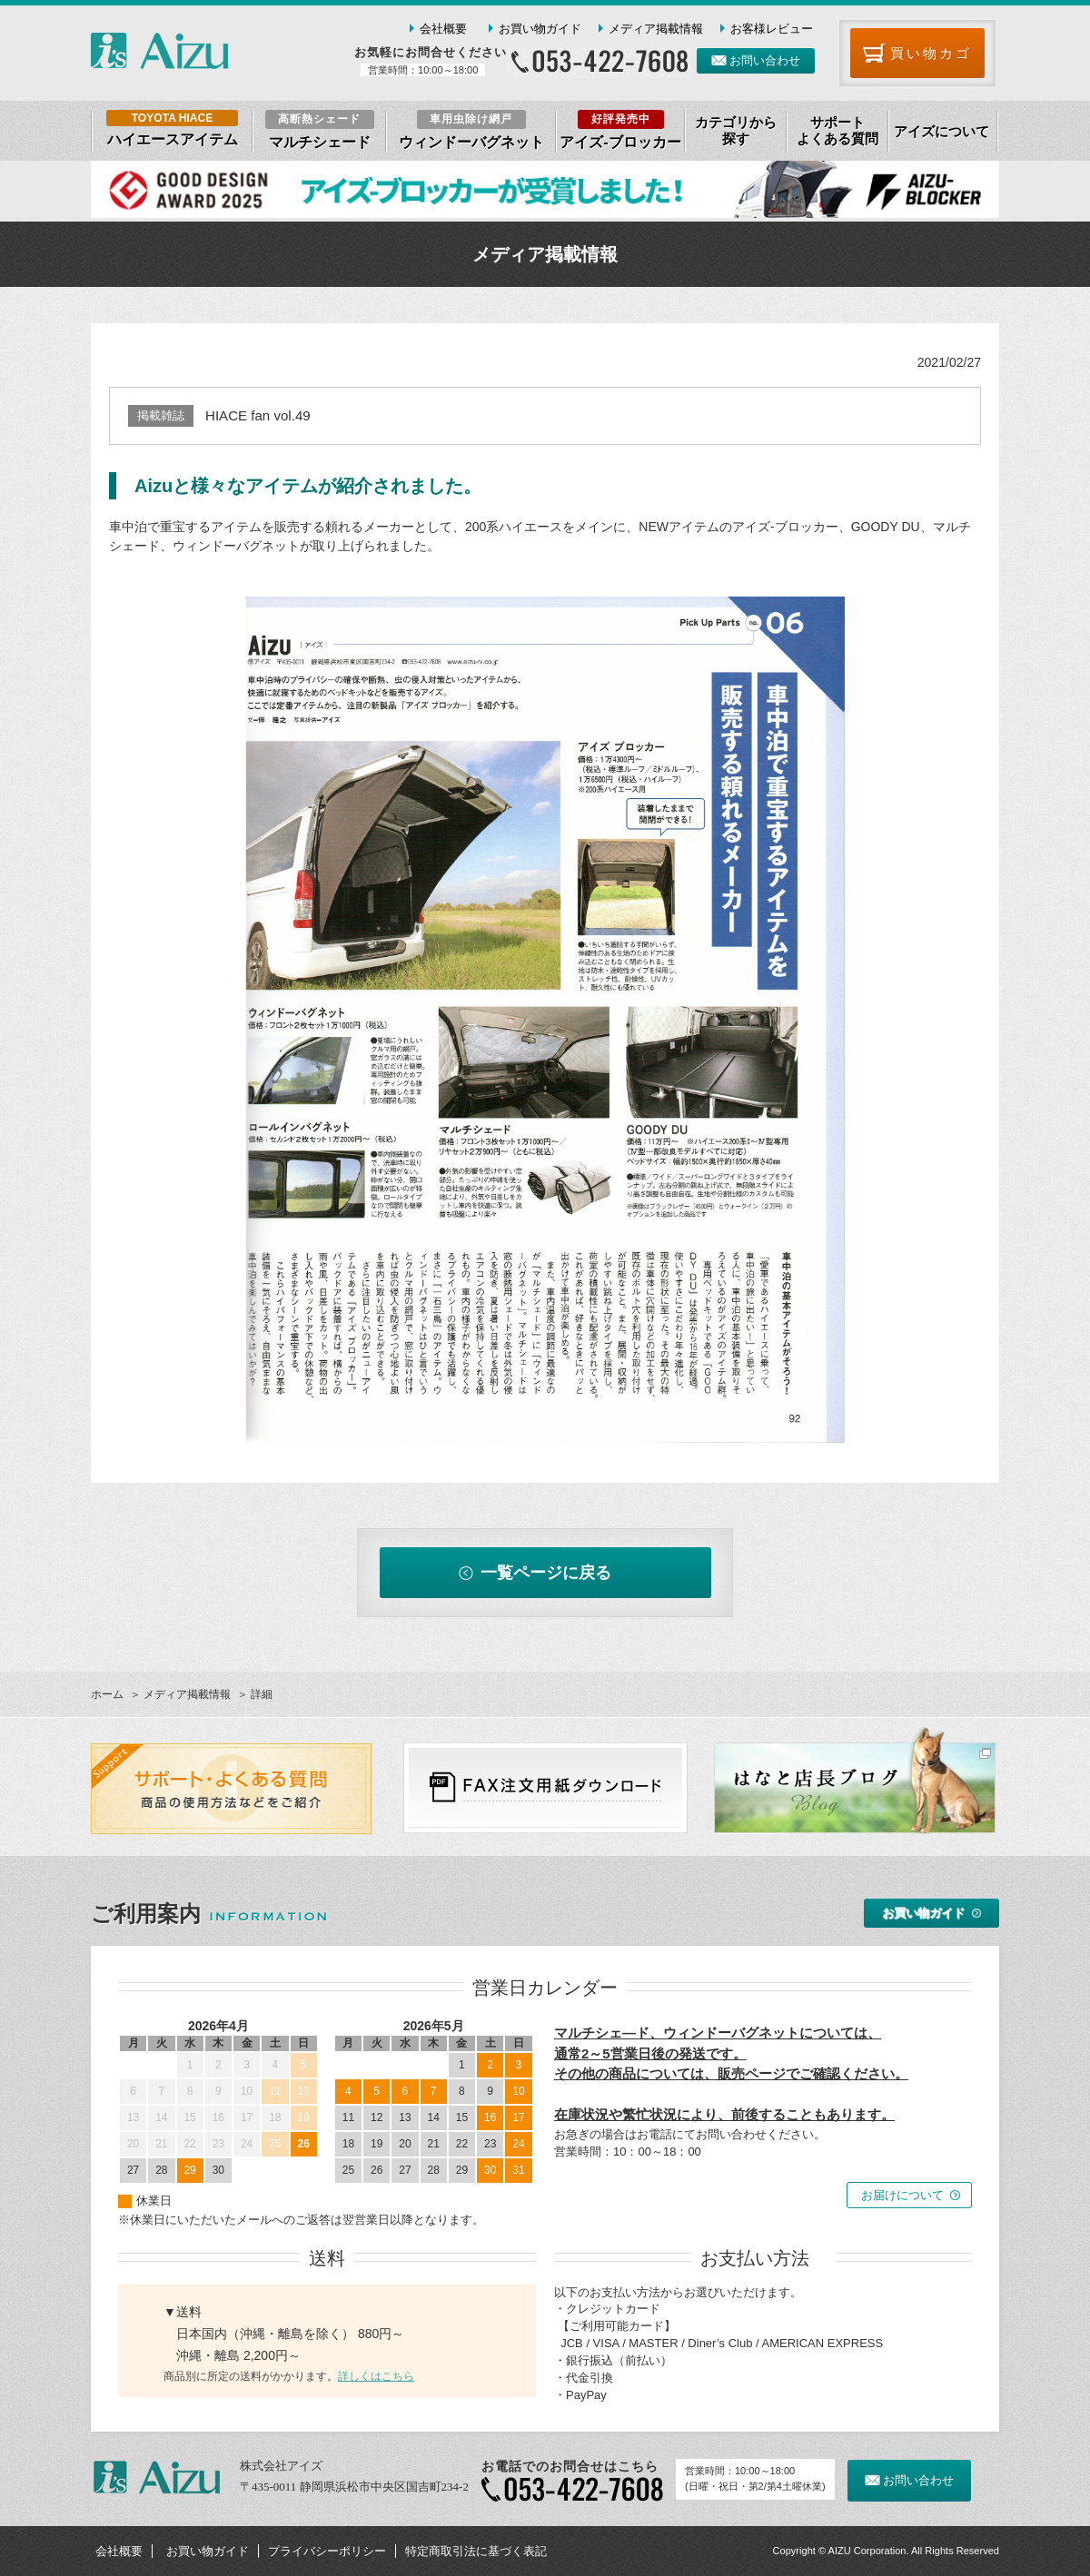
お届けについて (902, 2195)
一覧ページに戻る (546, 1573)
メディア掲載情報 (656, 28)
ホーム (107, 1694)
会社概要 (443, 28)
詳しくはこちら (376, 2376)
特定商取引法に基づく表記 (476, 2551)
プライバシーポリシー (327, 2551)
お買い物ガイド (540, 28)
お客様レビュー (771, 28)
